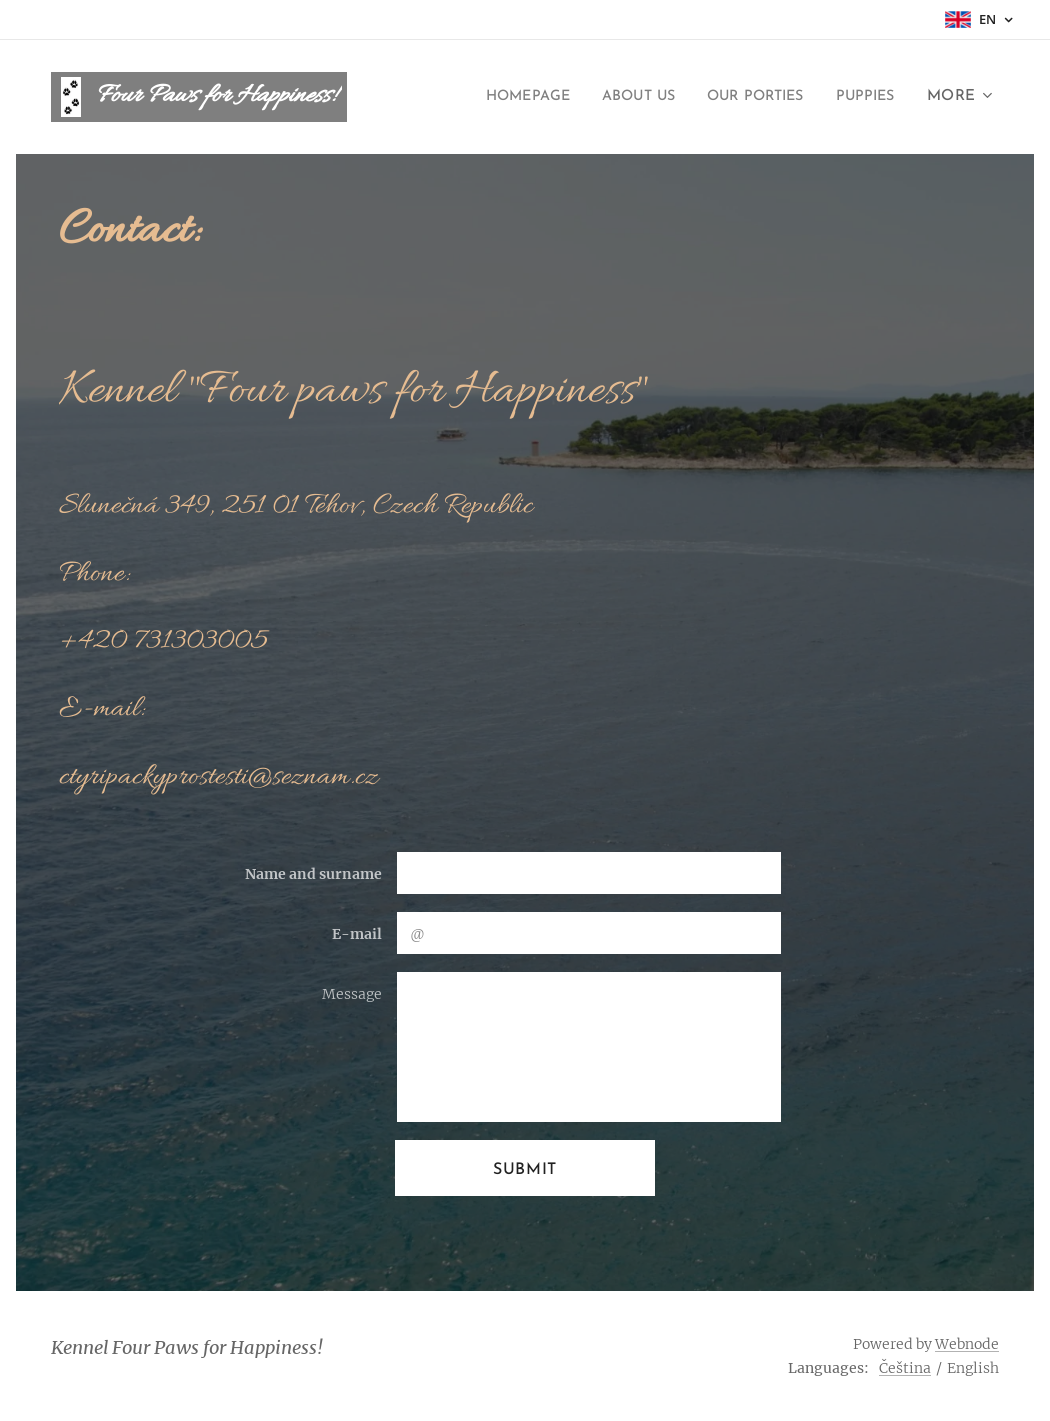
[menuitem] (497, 97)
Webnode (967, 1344)
